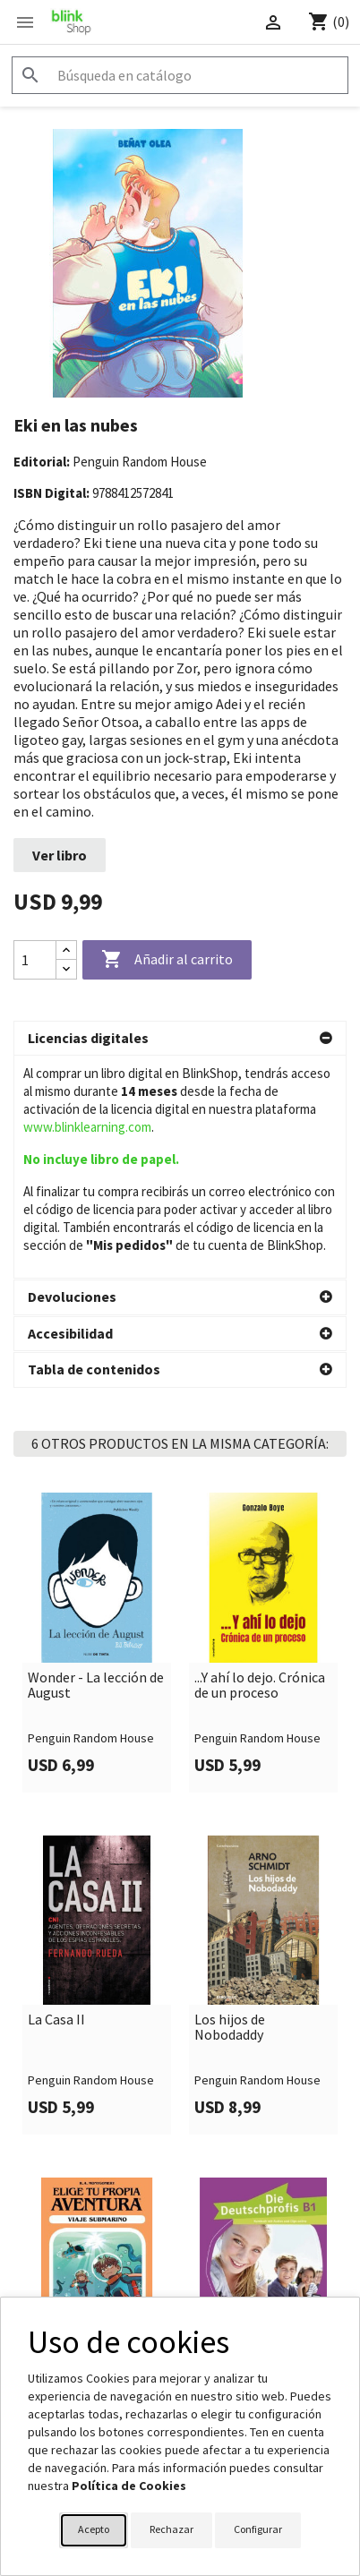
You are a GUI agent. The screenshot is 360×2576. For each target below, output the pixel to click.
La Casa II (56, 1797)
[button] (180, 1039)
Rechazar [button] (171, 2529)
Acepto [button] (93, 2529)
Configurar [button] (258, 2529)
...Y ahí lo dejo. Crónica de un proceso (259, 1462)
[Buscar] (180, 75)
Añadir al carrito (167, 959)
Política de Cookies (129, 2486)
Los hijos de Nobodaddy (229, 1804)
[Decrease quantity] (66, 969)
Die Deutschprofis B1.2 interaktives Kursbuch (263, 2146)
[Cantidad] (34, 960)
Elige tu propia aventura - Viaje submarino (75, 2154)
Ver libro (59, 855)
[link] (96, 1419)
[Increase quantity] (66, 950)
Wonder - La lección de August (96, 1462)
